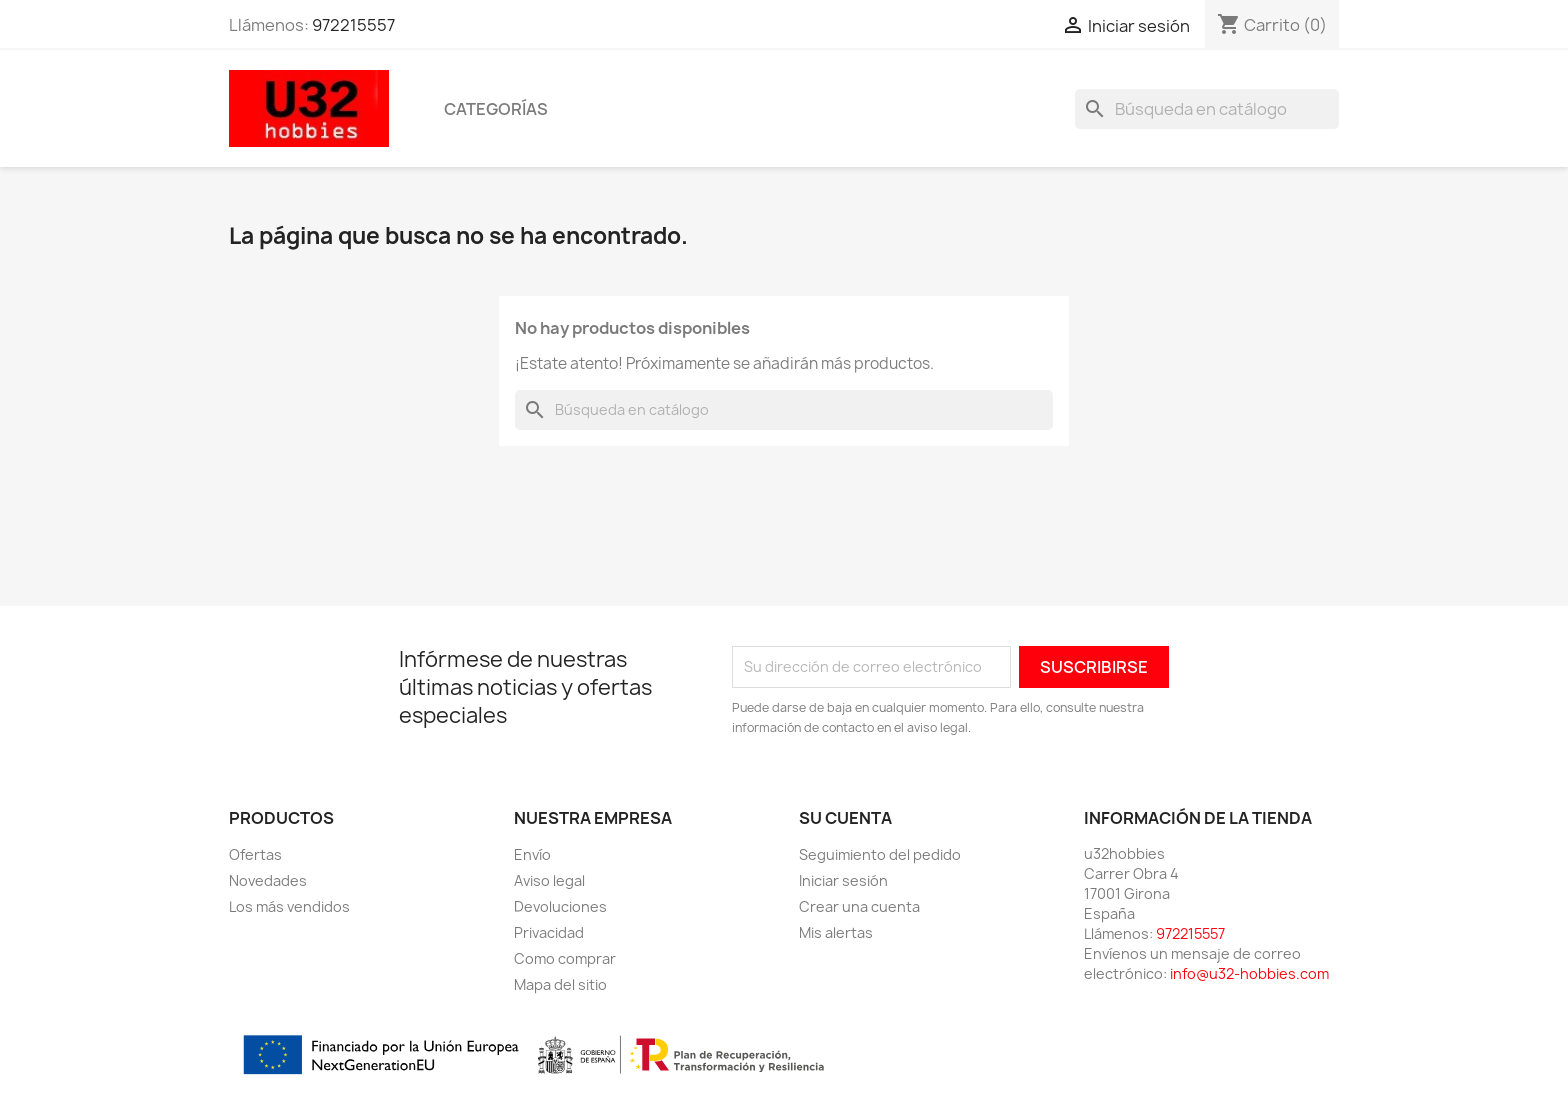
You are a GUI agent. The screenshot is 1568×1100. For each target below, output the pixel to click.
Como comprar (565, 958)
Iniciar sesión (843, 880)
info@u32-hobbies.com (1249, 973)
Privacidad (549, 932)
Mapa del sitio (560, 984)
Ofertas (255, 854)
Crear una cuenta (859, 906)
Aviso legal (549, 880)
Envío (532, 854)
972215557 (353, 25)
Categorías (496, 109)
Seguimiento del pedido (880, 854)
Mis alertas (836, 932)
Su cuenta (845, 818)
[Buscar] (1207, 109)
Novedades (268, 880)
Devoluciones (560, 906)
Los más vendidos (289, 906)
